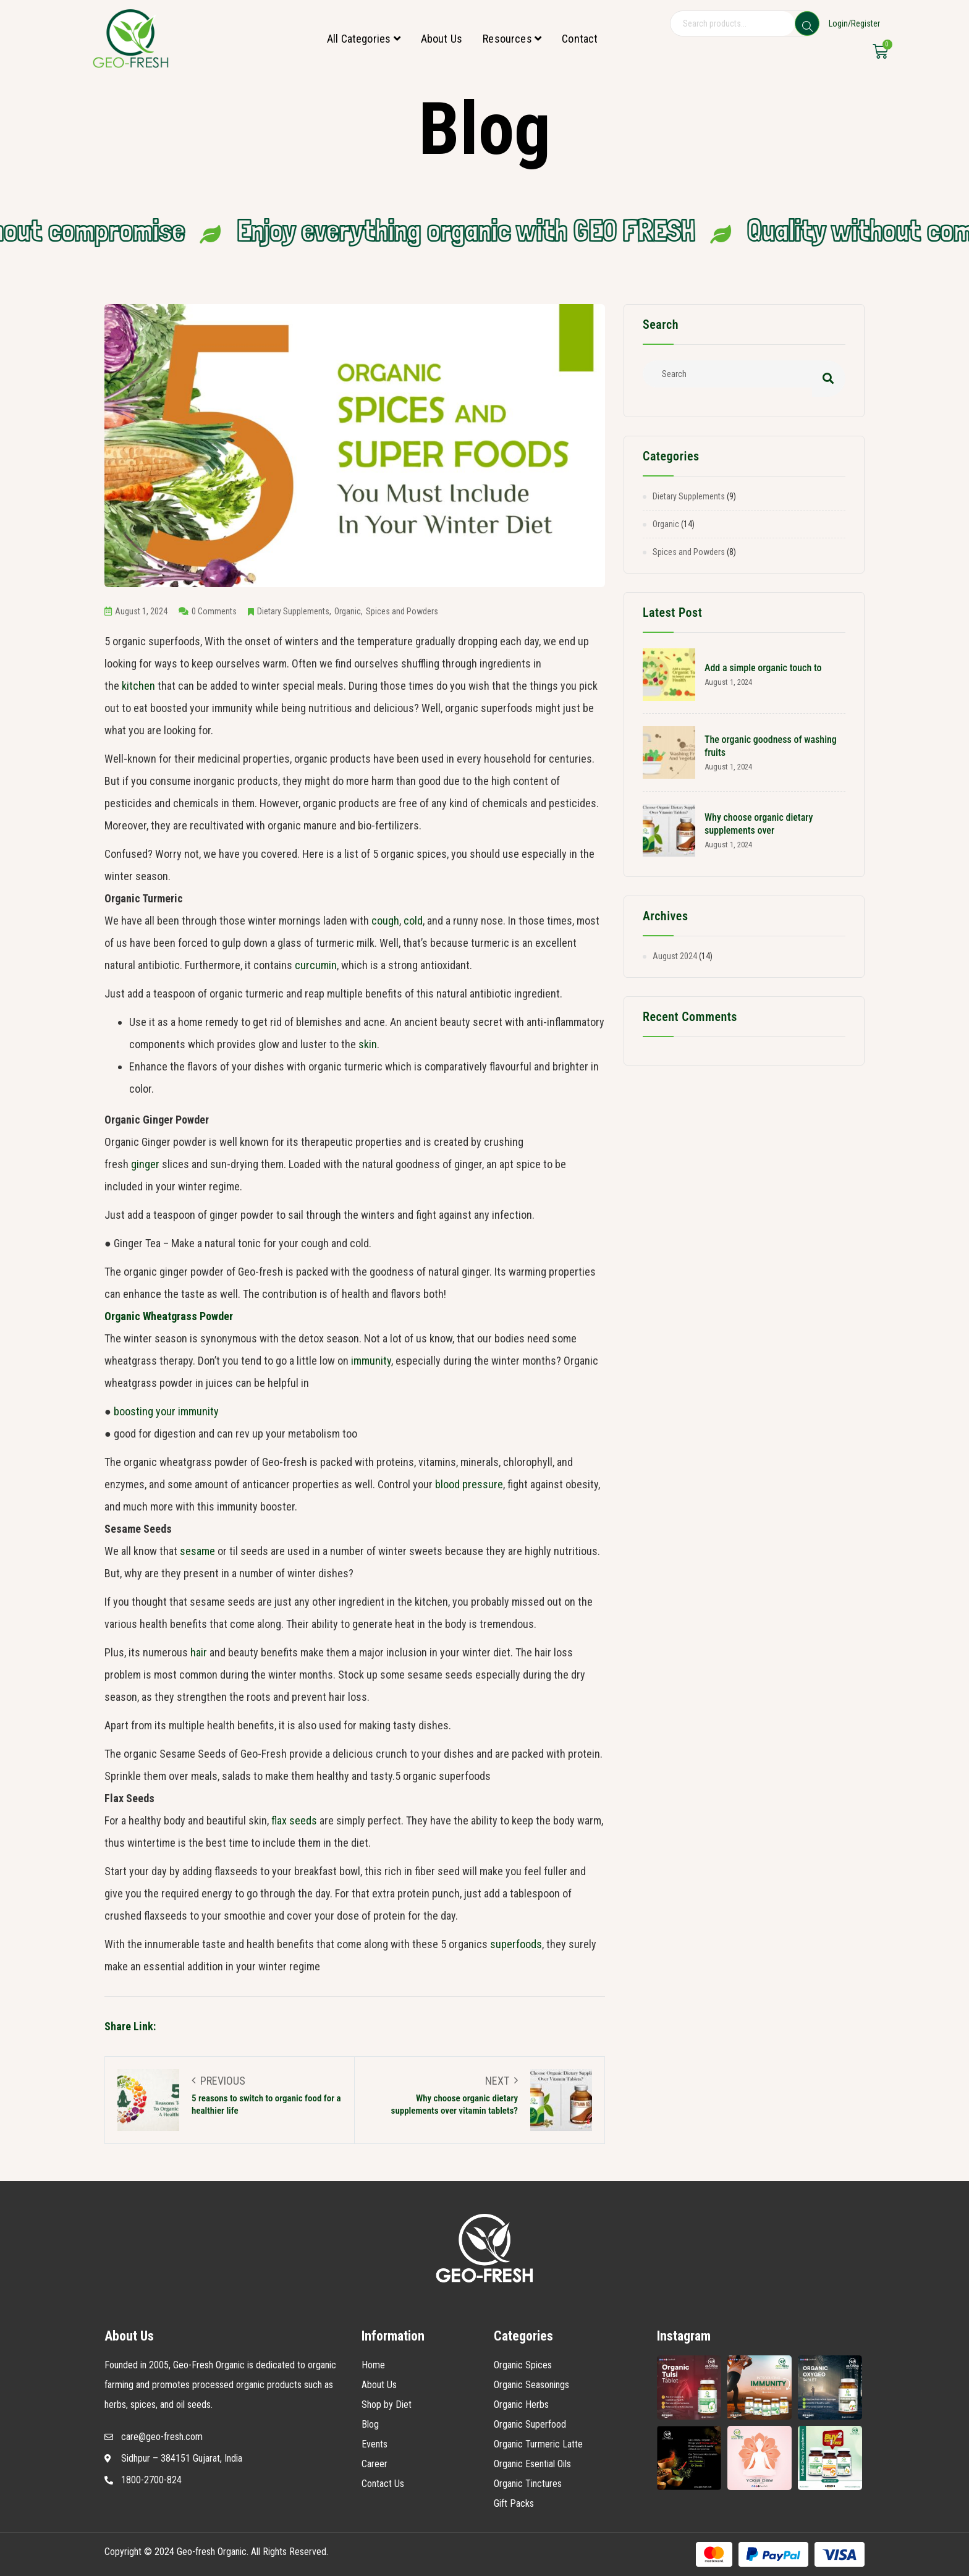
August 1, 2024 (135, 611)
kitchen (138, 685)
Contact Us (383, 2483)
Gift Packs (514, 2503)
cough (385, 920)
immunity (371, 1360)
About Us (441, 38)
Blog (370, 2424)
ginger (145, 1164)
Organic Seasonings (531, 2385)
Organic (347, 611)
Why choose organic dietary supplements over (759, 823)
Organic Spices (523, 2365)
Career (374, 2464)
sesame (197, 1550)
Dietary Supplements (293, 611)
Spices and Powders (402, 611)
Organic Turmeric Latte (538, 2444)
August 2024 (675, 956)
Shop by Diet (387, 2404)
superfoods (516, 1944)
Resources (512, 38)
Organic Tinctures (528, 2483)
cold (413, 920)
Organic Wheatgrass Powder (168, 1316)
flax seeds (294, 1820)
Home (373, 2365)
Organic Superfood (530, 2424)
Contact (580, 38)
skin (367, 1044)
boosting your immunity (166, 1411)
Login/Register (854, 23)
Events (374, 2444)
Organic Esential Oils (532, 2464)
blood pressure (469, 1484)
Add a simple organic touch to (763, 668)
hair (198, 1652)
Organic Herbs (521, 2404)
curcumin (316, 965)
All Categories (363, 38)
